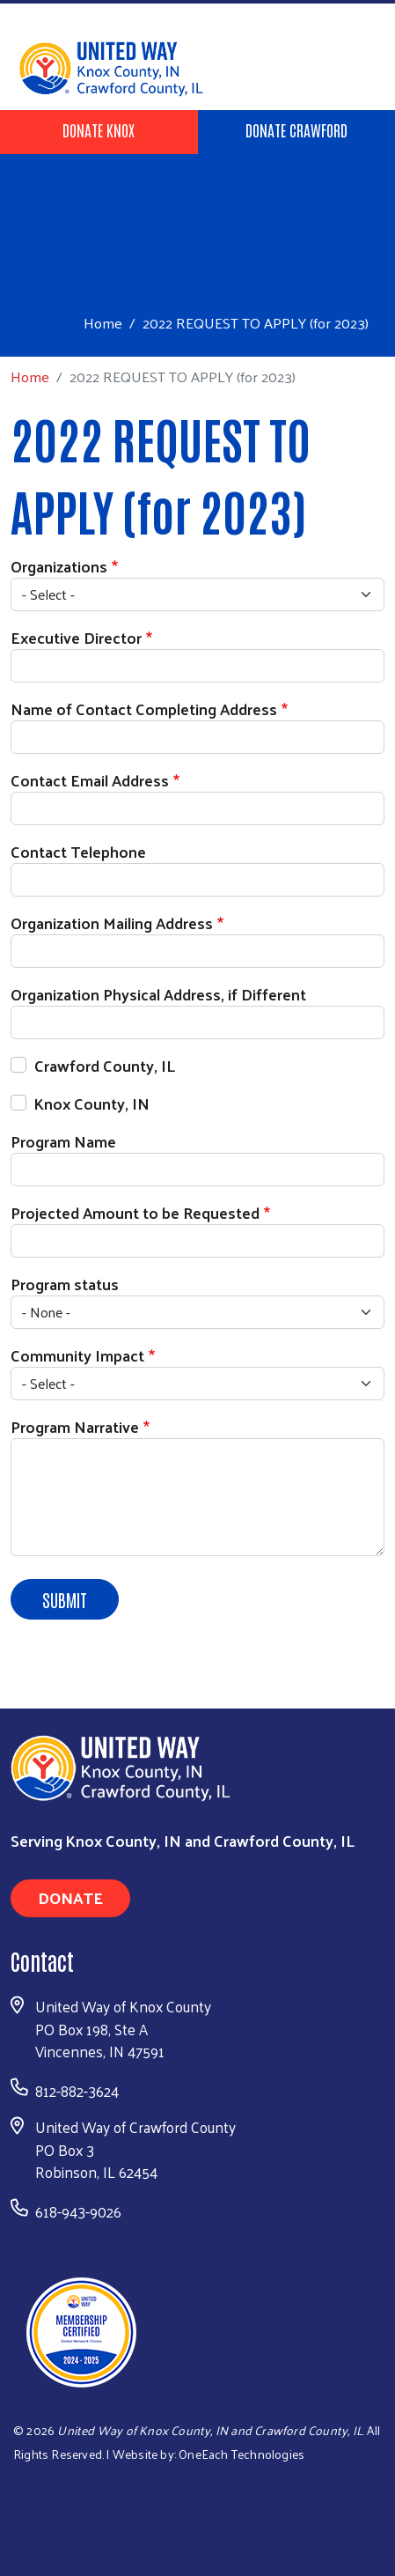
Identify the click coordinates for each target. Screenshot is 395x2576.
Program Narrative (75, 1426)
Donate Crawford (296, 129)
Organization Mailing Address (112, 922)
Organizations (59, 566)
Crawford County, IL (104, 1065)
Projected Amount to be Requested (135, 1212)
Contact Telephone (78, 851)
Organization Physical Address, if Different (158, 994)
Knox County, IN (92, 1103)
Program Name (63, 1141)
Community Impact (77, 1355)
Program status (65, 1283)
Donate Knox (98, 129)
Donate (70, 1897)
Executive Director (76, 637)
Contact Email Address (90, 780)
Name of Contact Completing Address (144, 708)
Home (103, 323)
